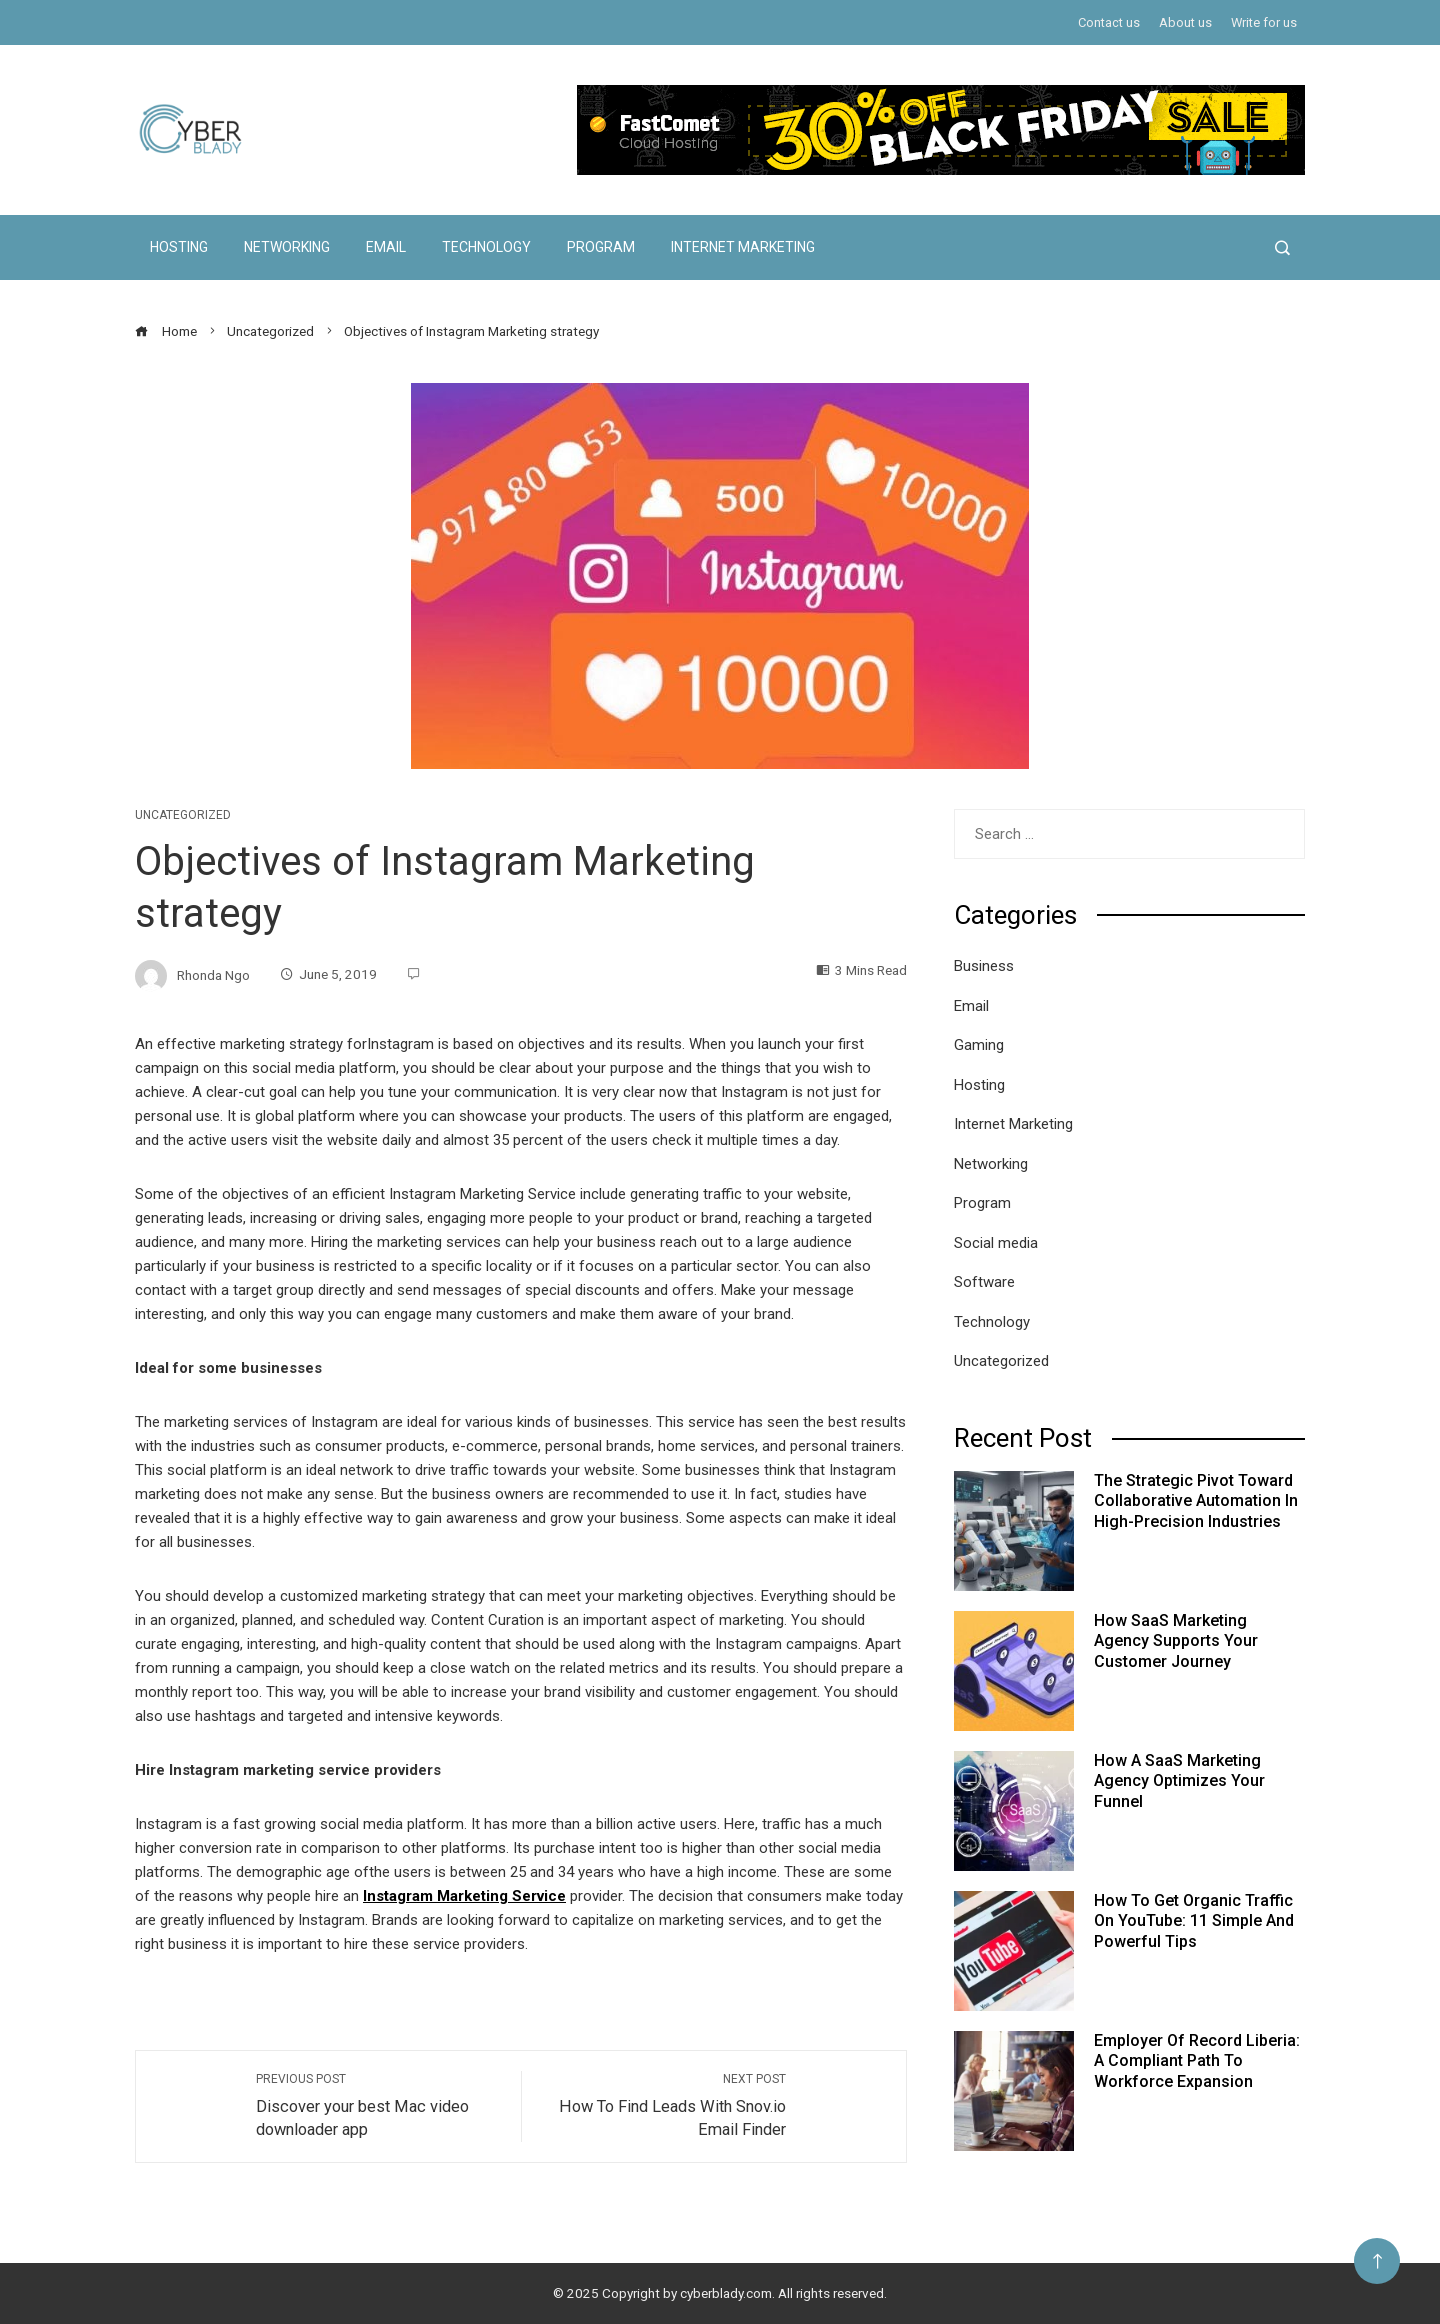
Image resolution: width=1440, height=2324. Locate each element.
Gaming (979, 1045)
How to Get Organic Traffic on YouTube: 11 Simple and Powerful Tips (1194, 1921)
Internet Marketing (743, 247)
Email (386, 247)
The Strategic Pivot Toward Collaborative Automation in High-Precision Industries (1196, 1501)
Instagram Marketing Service (464, 1896)
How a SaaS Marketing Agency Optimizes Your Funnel (1179, 1781)
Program (601, 247)
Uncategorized (183, 815)
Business (984, 966)
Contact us (1109, 22)
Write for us (1264, 22)
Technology (486, 247)
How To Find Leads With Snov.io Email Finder (664, 2105)
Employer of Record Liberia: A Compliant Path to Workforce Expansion (1197, 2061)
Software (984, 1282)
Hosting (179, 247)
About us (1185, 22)
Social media (996, 1243)
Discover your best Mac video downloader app (378, 2105)
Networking (287, 247)
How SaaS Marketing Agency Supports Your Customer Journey (1176, 1641)
